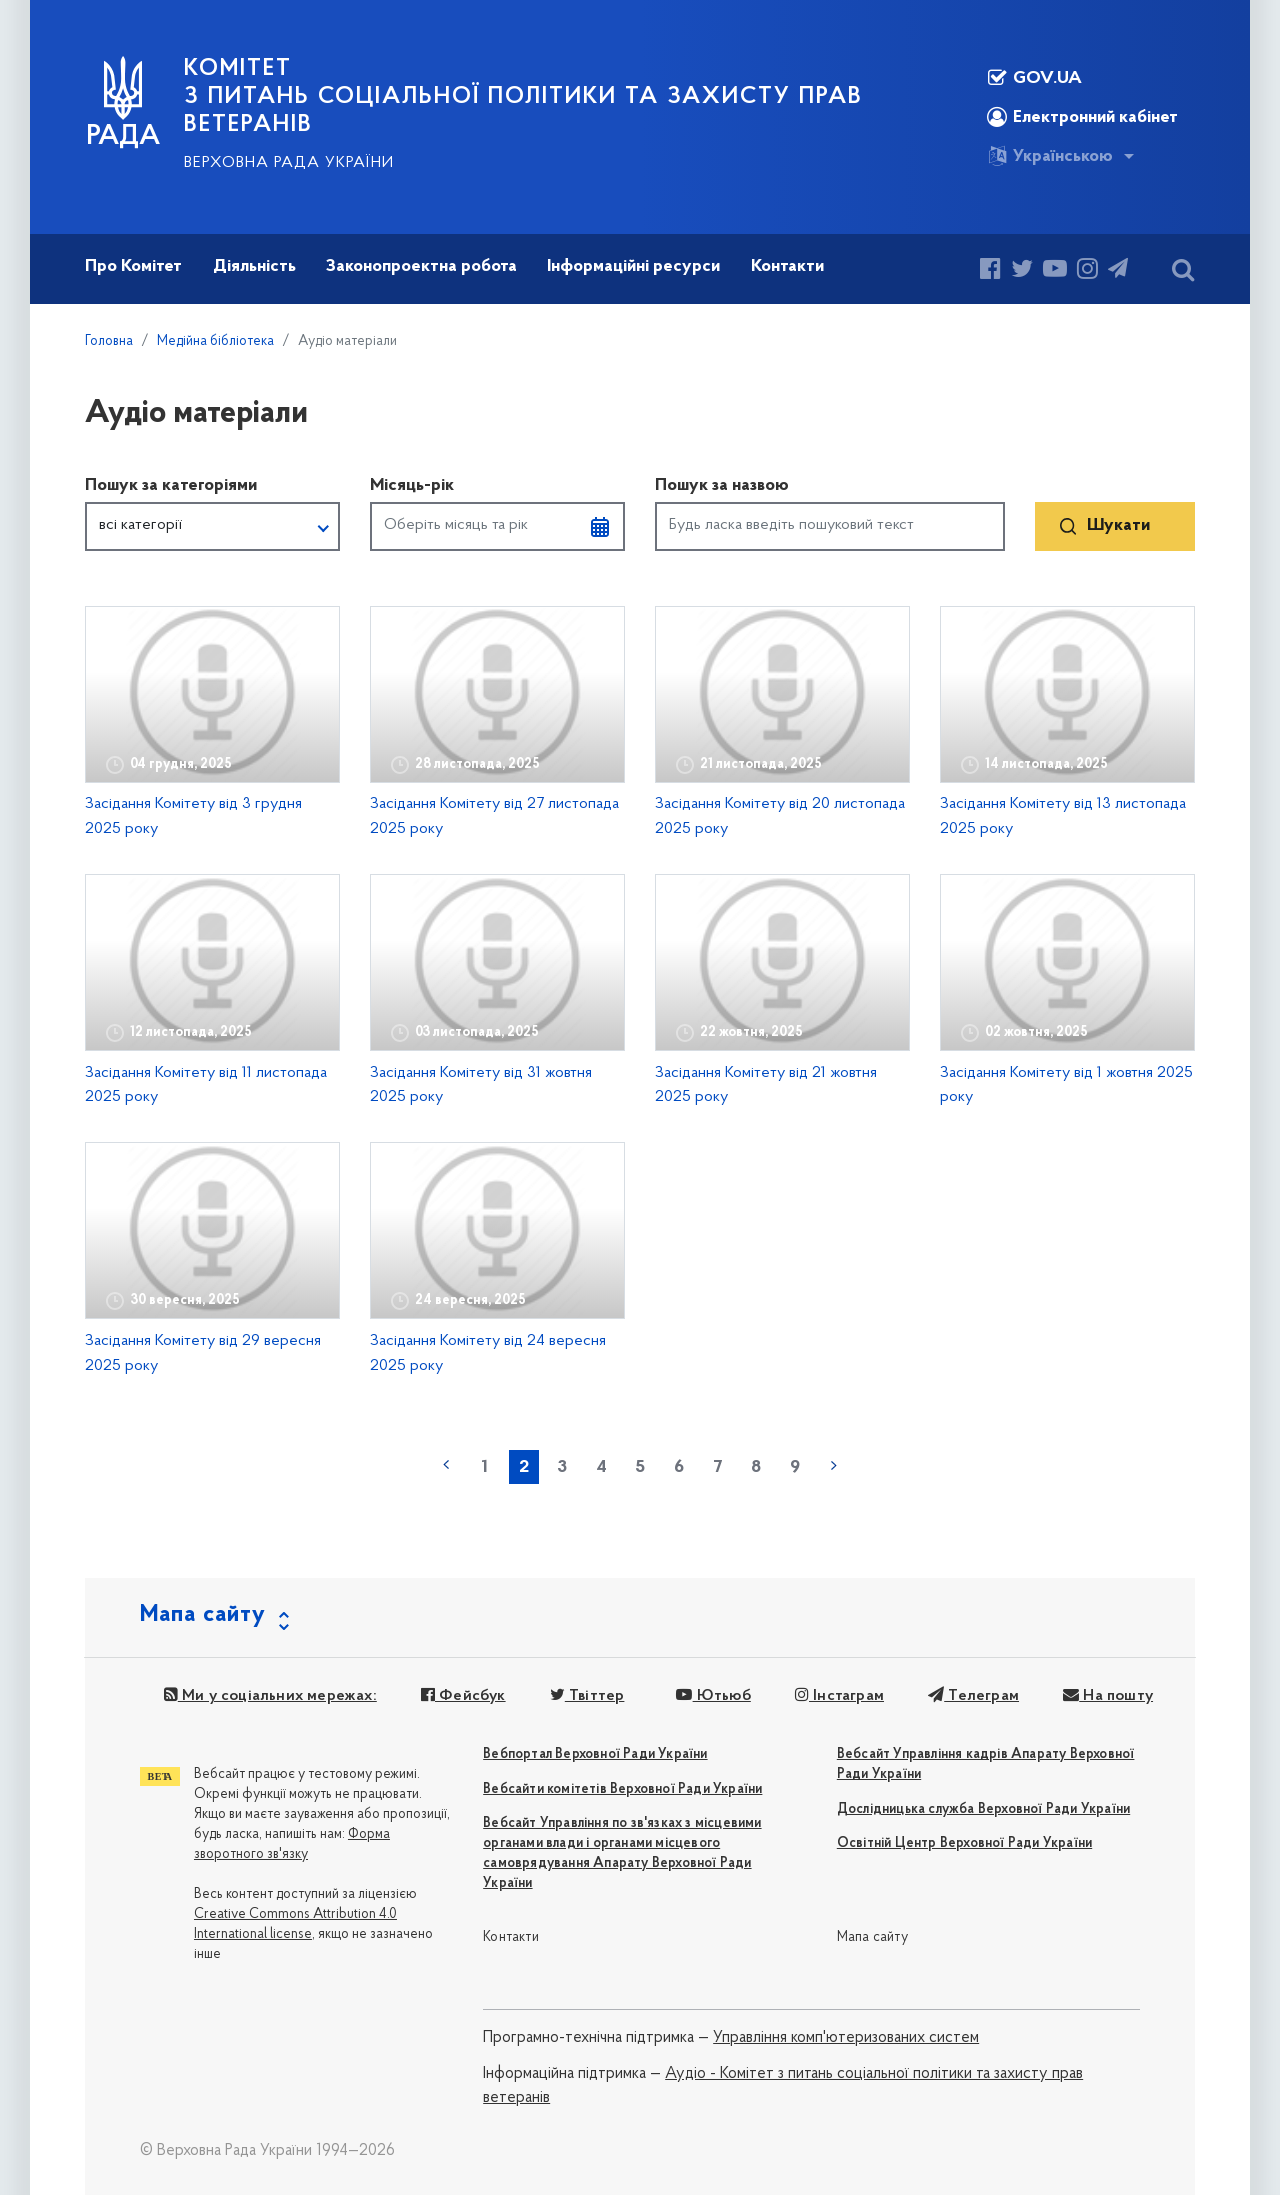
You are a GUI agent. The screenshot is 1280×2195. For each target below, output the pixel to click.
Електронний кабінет (1082, 117)
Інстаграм (839, 1696)
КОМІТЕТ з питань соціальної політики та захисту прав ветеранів (523, 97)
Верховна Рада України (289, 163)
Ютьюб (713, 1696)
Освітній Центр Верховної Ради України (964, 1843)
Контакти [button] (787, 266)
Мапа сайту (872, 1937)
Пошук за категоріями (171, 485)
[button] (212, 527)
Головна (109, 341)
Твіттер (587, 1696)
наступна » (834, 1465)
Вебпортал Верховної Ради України (595, 1754)
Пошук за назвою (722, 485)
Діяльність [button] (254, 266)
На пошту (1108, 1696)
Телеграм (973, 1696)
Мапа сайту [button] (203, 1615)
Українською (1050, 156)
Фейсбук (463, 1696)
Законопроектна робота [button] (421, 266)
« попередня (446, 1465)
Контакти (511, 1937)
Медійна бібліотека (215, 341)
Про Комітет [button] (133, 266)
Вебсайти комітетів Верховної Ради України (622, 1789)
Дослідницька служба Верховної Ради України (983, 1809)
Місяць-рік (412, 485)
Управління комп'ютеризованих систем (846, 2038)
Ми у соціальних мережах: (270, 1696)
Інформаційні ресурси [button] (633, 266)
